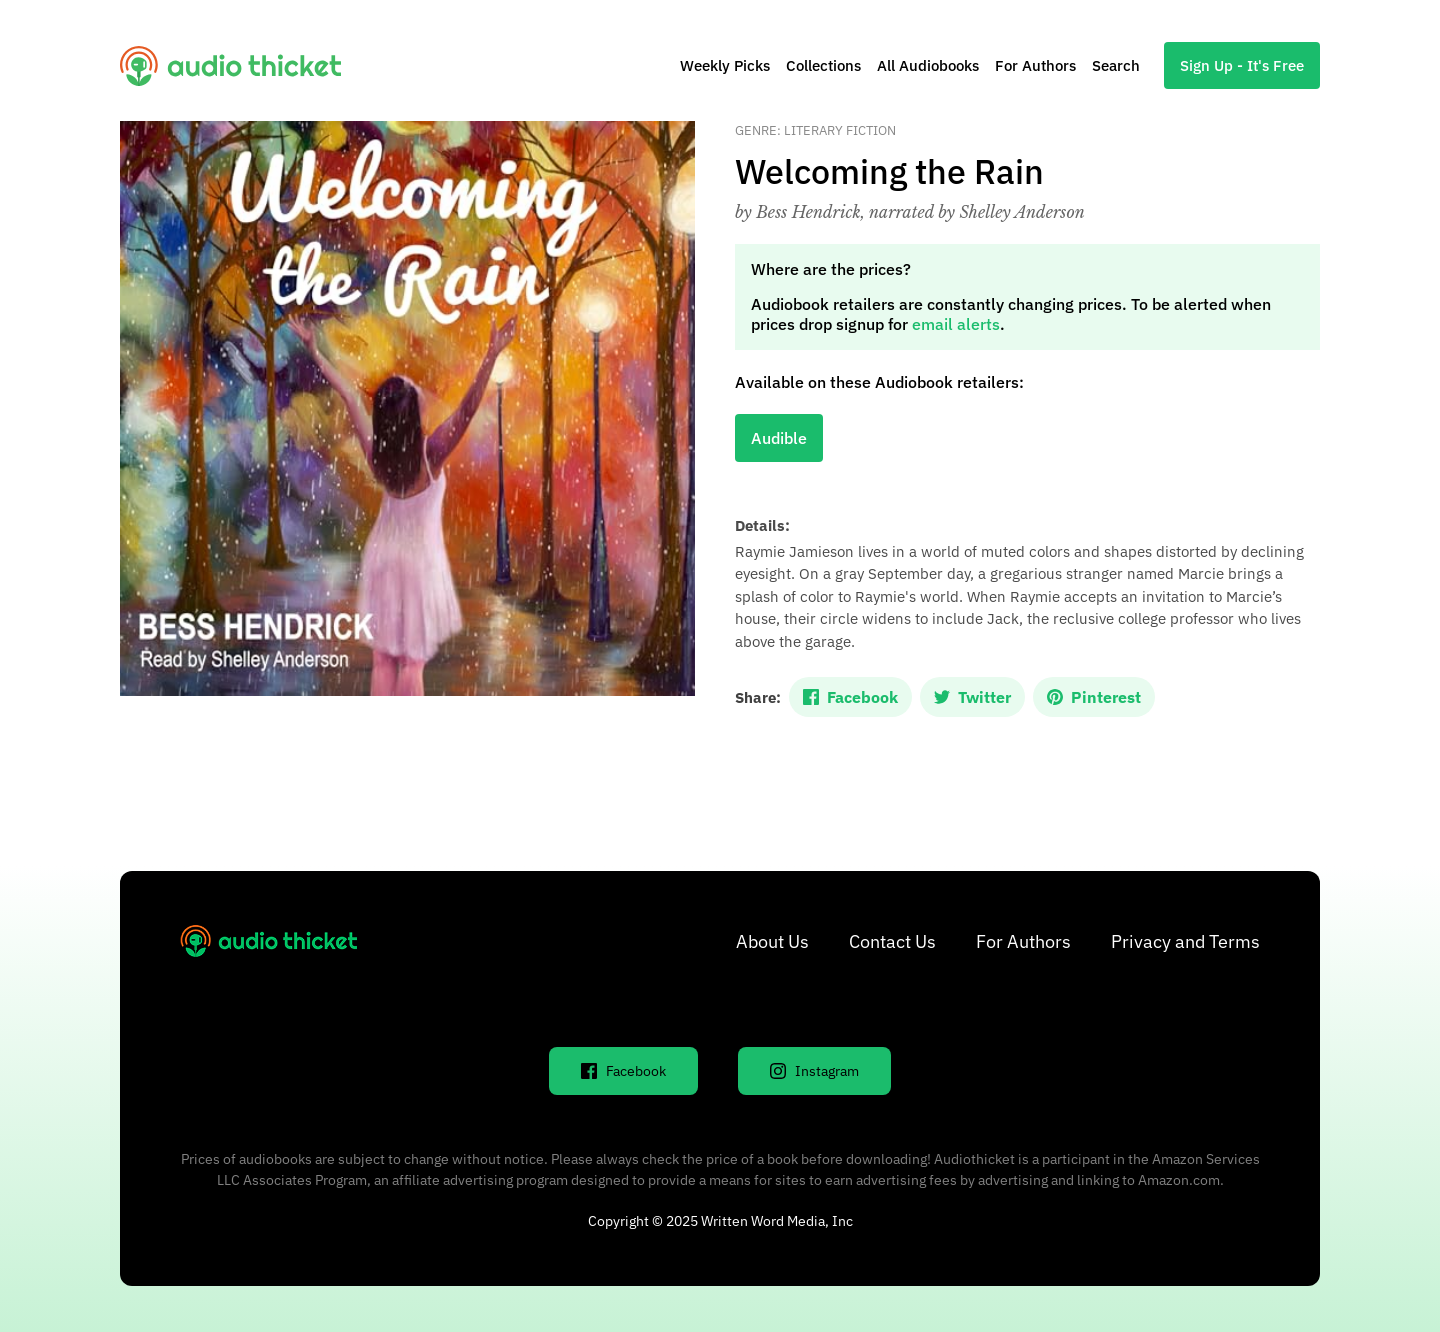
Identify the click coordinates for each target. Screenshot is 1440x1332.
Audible (779, 438)
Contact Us (892, 941)
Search (1116, 65)
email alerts (956, 324)
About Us (772, 941)
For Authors (1035, 65)
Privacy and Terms (1185, 941)
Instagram (814, 1071)
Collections (823, 65)
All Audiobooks (928, 65)
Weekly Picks (725, 65)
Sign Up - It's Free (1242, 65)
